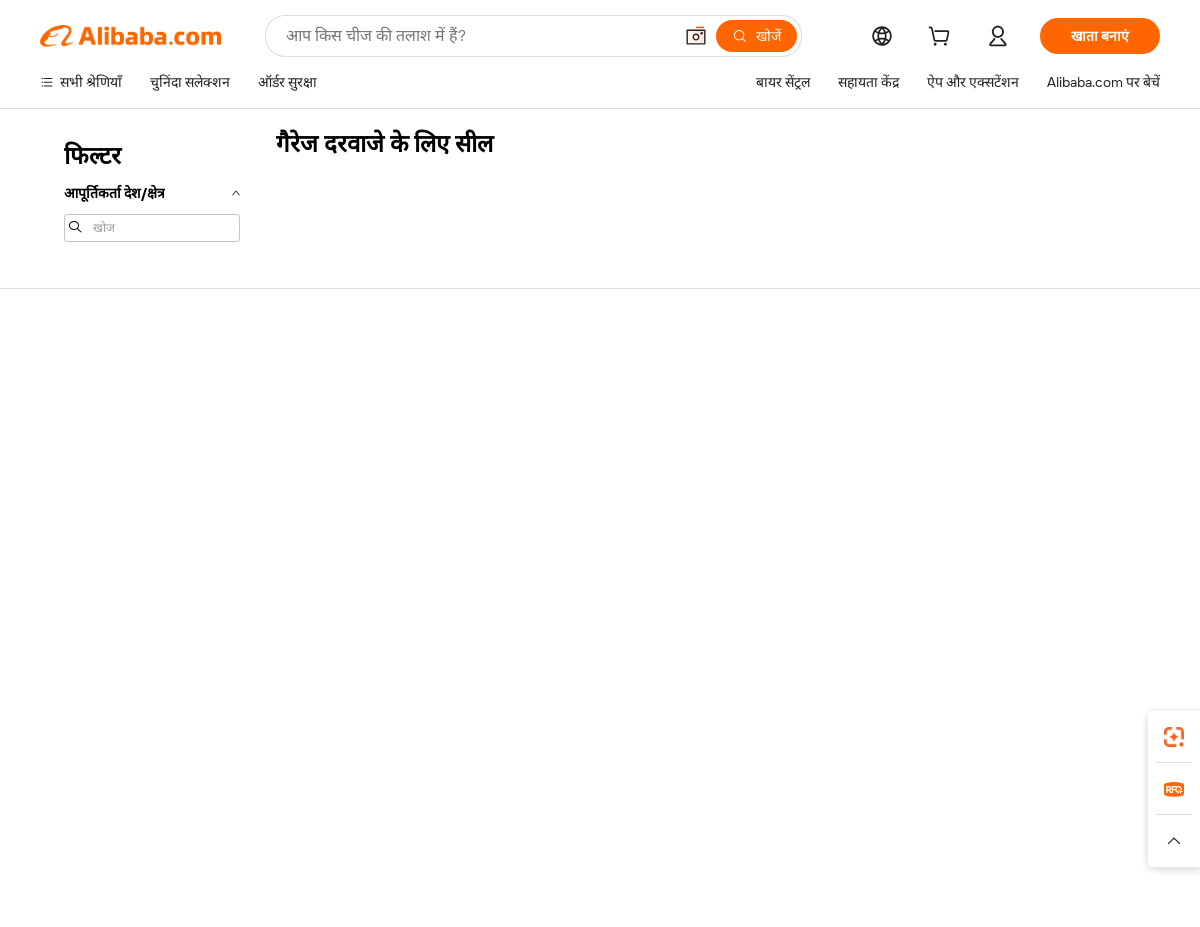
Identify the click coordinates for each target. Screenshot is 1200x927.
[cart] (943, 39)
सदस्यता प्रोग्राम (538, 418)
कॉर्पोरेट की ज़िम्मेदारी (1014, 418)
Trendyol (840, 820)
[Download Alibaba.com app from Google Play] (1092, 731)
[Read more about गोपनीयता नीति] (716, 850)
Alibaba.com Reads (559, 494)
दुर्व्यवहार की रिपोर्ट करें (97, 532)
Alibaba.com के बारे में (1021, 380)
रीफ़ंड (54, 494)
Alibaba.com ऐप (621, 731)
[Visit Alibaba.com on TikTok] (1119, 574)
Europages (917, 820)
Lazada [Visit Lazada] (627, 820)
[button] (696, 36)
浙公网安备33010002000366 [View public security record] (884, 889)
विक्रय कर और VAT (551, 456)
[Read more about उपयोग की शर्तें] (808, 850)
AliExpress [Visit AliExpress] (288, 820)
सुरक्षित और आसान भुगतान (339, 380)
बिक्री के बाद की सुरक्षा (326, 494)
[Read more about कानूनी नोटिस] (359, 850)
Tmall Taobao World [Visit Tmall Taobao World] (475, 820)
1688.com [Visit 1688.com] (367, 820)
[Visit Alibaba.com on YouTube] (1089, 574)
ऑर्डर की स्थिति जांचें (92, 456)
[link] (1174, 737)
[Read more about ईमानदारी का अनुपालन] (919, 850)
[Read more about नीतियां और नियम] (266, 850)
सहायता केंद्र (70, 380)
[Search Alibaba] (477, 36)
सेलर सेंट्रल (756, 418)
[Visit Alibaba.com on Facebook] (969, 574)
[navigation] (152, 190)
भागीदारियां (759, 494)
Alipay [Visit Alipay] (570, 820)
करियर (977, 494)
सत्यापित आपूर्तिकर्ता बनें (792, 456)
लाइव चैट (63, 418)
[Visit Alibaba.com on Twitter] (1029, 574)
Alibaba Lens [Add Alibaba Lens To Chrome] (119, 731)
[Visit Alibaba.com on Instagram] (1059, 574)
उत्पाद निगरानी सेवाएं (323, 532)
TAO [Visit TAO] (783, 820)
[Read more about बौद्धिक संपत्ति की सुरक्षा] (600, 850)
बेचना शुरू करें (766, 380)
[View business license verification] (773, 889)
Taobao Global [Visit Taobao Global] (709, 820)
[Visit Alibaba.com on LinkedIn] (999, 574)
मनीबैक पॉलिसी (310, 418)
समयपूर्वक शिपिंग (314, 456)
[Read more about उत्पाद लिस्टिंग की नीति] (467, 850)
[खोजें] (756, 36)
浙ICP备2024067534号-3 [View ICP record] (1084, 889)
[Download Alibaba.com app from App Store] (945, 731)
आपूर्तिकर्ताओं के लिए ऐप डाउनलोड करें (829, 532)
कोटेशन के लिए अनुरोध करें (569, 380)
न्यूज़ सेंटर (983, 456)
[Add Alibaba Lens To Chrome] (289, 731)
